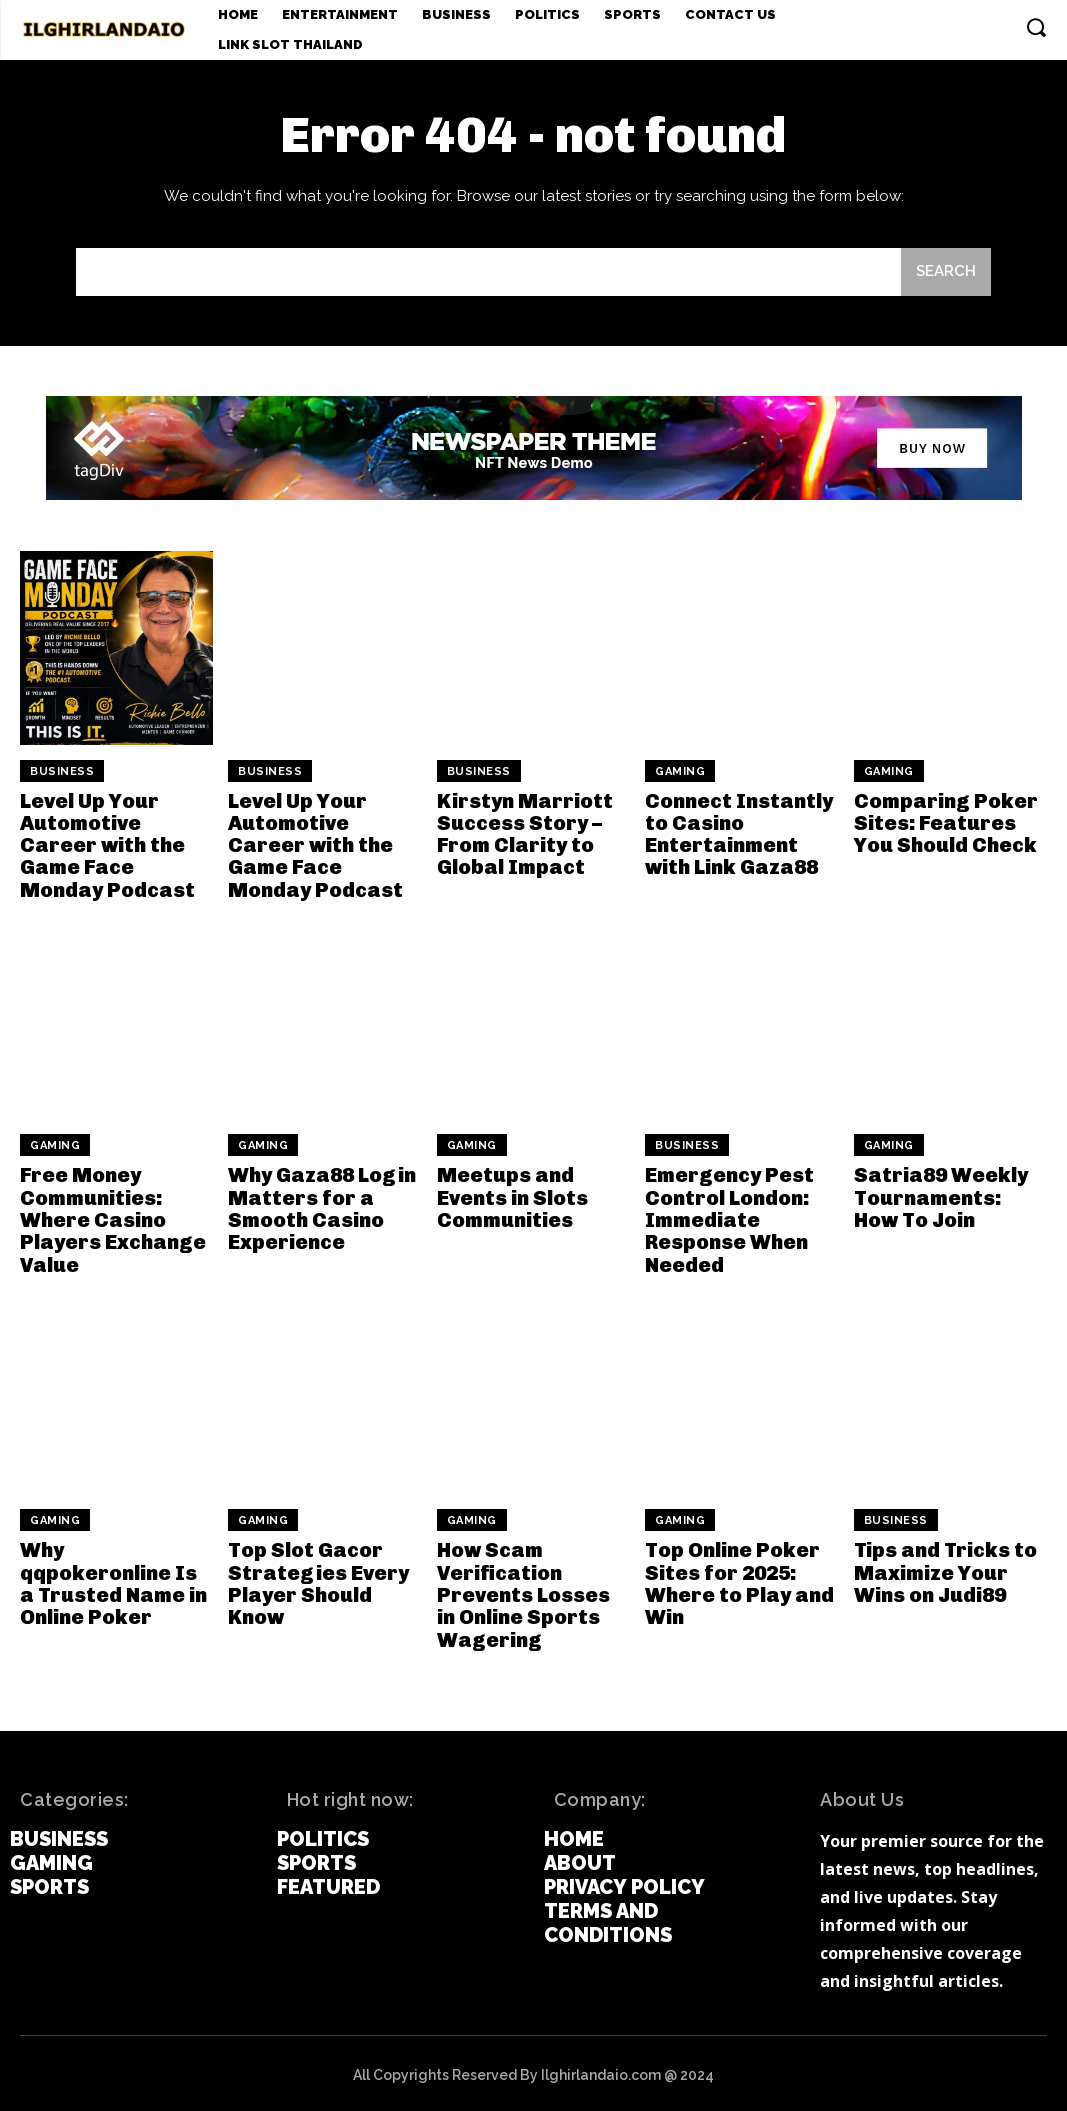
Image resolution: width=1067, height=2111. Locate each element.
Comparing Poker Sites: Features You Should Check (945, 823)
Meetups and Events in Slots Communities (511, 1196)
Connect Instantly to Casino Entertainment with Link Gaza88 (737, 834)
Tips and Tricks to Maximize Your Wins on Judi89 (944, 1569)
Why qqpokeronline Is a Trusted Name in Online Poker (116, 1580)
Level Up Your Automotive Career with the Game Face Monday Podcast (106, 845)
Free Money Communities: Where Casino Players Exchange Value (112, 1218)
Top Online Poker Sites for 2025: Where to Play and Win (738, 1580)
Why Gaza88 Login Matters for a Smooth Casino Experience (321, 1207)
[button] (1036, 27)
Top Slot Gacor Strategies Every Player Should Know (317, 1580)
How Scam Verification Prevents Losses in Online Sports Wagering (533, 1591)
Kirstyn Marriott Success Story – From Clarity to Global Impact (523, 834)
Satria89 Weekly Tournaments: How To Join (939, 1196)
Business (62, 771)
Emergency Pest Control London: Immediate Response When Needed (728, 1218)
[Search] (946, 272)
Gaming (680, 771)
